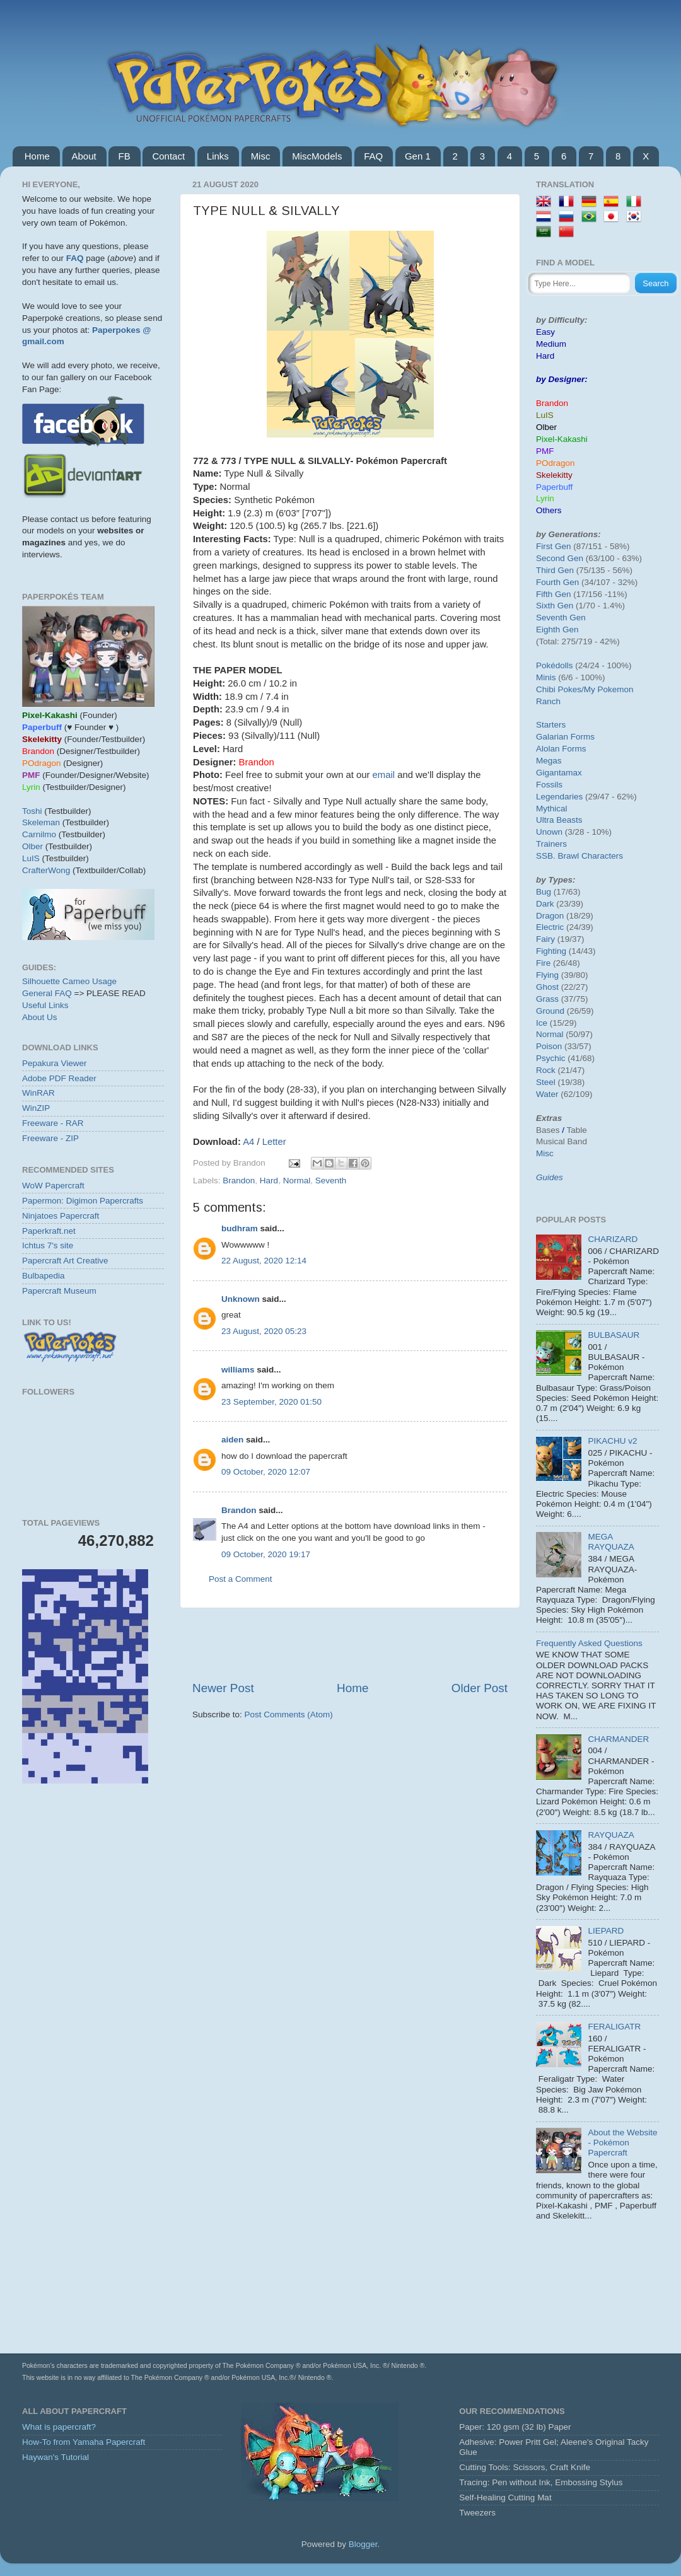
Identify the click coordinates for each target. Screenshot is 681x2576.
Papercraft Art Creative (65, 1260)
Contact (168, 156)
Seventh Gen (561, 617)
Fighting (551, 951)
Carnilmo (39, 834)
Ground (550, 1011)
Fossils (549, 784)
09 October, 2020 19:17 (265, 1554)
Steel (546, 1082)
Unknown (240, 1299)
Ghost (547, 987)
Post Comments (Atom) (289, 1714)
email (385, 775)
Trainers (551, 844)
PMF (545, 451)
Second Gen (559, 558)
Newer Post (223, 1688)
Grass (547, 999)
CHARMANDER (618, 1739)
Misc (261, 156)
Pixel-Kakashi (562, 439)
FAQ (373, 156)
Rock (546, 1070)
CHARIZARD (612, 1239)
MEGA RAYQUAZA (611, 1542)
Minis (546, 677)
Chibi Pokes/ (560, 689)
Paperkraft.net (49, 1231)
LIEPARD (606, 1930)
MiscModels (317, 156)
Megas (549, 760)
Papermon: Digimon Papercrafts (82, 1200)
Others (549, 510)
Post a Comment (240, 1579)
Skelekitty (554, 475)
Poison (549, 1046)
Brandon (239, 1180)
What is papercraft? (59, 2427)
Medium (551, 344)
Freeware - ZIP (50, 1138)
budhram (239, 1228)
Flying (547, 975)
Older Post (479, 1688)
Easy (545, 332)
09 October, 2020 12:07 (265, 1472)
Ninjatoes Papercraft (60, 1216)
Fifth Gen (553, 594)
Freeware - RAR (53, 1123)
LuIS (31, 858)
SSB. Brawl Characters (579, 856)
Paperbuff (554, 487)
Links (218, 156)
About (84, 156)
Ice (541, 1023)
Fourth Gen (557, 582)
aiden (232, 1439)
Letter (274, 1142)
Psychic (551, 1058)
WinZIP (36, 1108)
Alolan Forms (561, 748)
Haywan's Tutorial (55, 2457)
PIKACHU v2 (612, 1441)
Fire (543, 963)
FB (124, 156)
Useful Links (45, 1005)
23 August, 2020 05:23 (263, 1331)
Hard (269, 1180)
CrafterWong (46, 870)
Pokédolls (554, 665)
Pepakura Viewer (54, 1063)
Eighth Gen (557, 629)
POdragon (555, 463)
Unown (549, 832)
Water (547, 1094)
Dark (545, 903)
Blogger (363, 2544)
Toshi (32, 811)
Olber (32, 846)
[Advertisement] (93, 1869)
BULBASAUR (613, 1335)
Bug (543, 891)
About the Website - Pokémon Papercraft (622, 2142)
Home (37, 156)
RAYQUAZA (611, 1835)
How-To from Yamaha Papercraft (83, 2442)
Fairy (545, 939)
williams (238, 1369)
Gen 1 (418, 156)
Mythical (552, 808)
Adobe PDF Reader (59, 1078)
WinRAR (38, 1093)
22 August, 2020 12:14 (263, 1260)
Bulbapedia (43, 1275)
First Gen (553, 546)
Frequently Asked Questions (589, 1643)
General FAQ (47, 993)
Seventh (331, 1180)
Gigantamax (559, 772)
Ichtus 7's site (47, 1245)
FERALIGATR (614, 2026)
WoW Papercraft (53, 1185)
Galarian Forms (565, 736)
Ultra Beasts (559, 820)
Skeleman (41, 822)
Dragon (550, 915)
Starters (551, 724)
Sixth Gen (554, 605)
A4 (250, 1142)
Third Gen (555, 570)
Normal (297, 1180)
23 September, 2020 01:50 (271, 1402)
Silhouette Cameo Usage (69, 981)
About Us (39, 1017)
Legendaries (559, 796)
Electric (550, 927)
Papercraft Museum (59, 1291)
